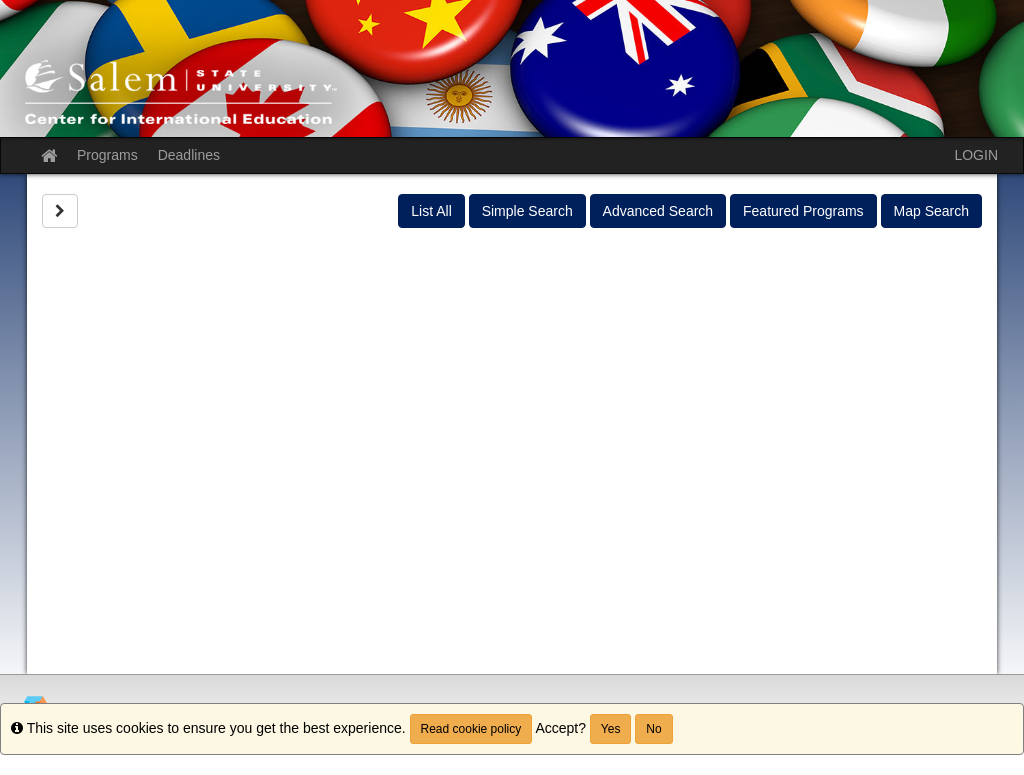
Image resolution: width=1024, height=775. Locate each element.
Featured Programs (803, 211)
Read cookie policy (471, 729)
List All (431, 211)
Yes (611, 729)
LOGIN (976, 155)
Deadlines (189, 155)
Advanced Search (658, 211)
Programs (107, 155)
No (653, 729)
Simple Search (527, 211)
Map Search (931, 211)
